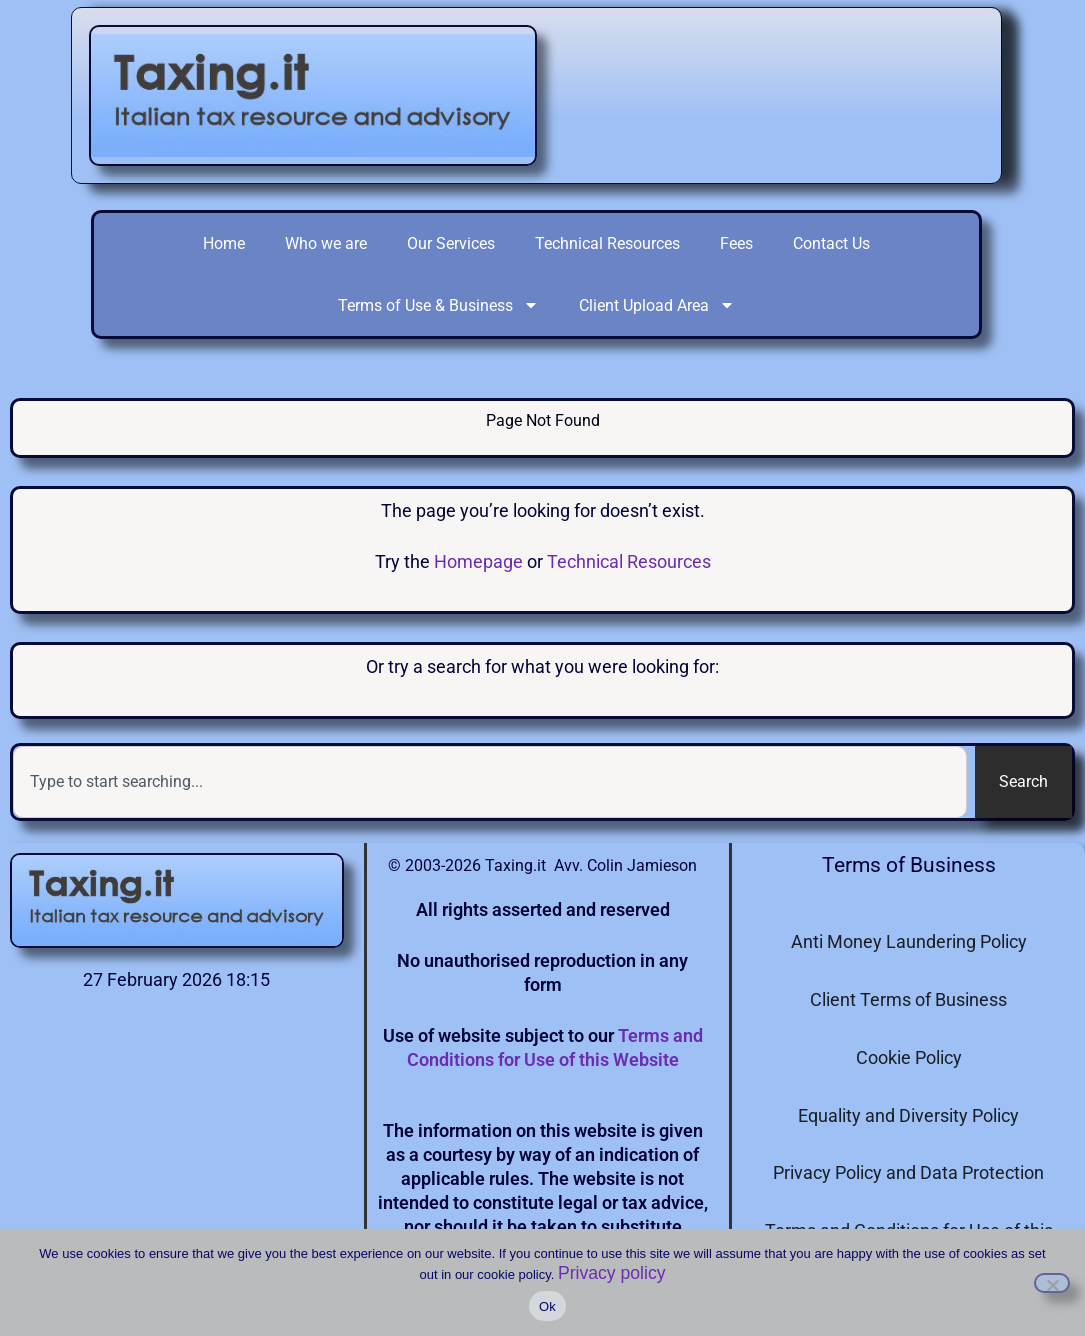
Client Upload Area (657, 305)
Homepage (478, 562)
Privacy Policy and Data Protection (908, 1172)
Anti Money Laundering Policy (909, 941)
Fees (736, 243)
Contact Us (831, 243)
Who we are (326, 243)
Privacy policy (612, 1273)
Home (224, 243)
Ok (547, 1306)
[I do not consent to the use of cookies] (1052, 1283)
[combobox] (490, 782)
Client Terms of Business (908, 999)
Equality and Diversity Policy (908, 1115)
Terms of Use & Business (438, 305)
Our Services (451, 243)
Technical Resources (607, 243)
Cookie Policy (909, 1057)
